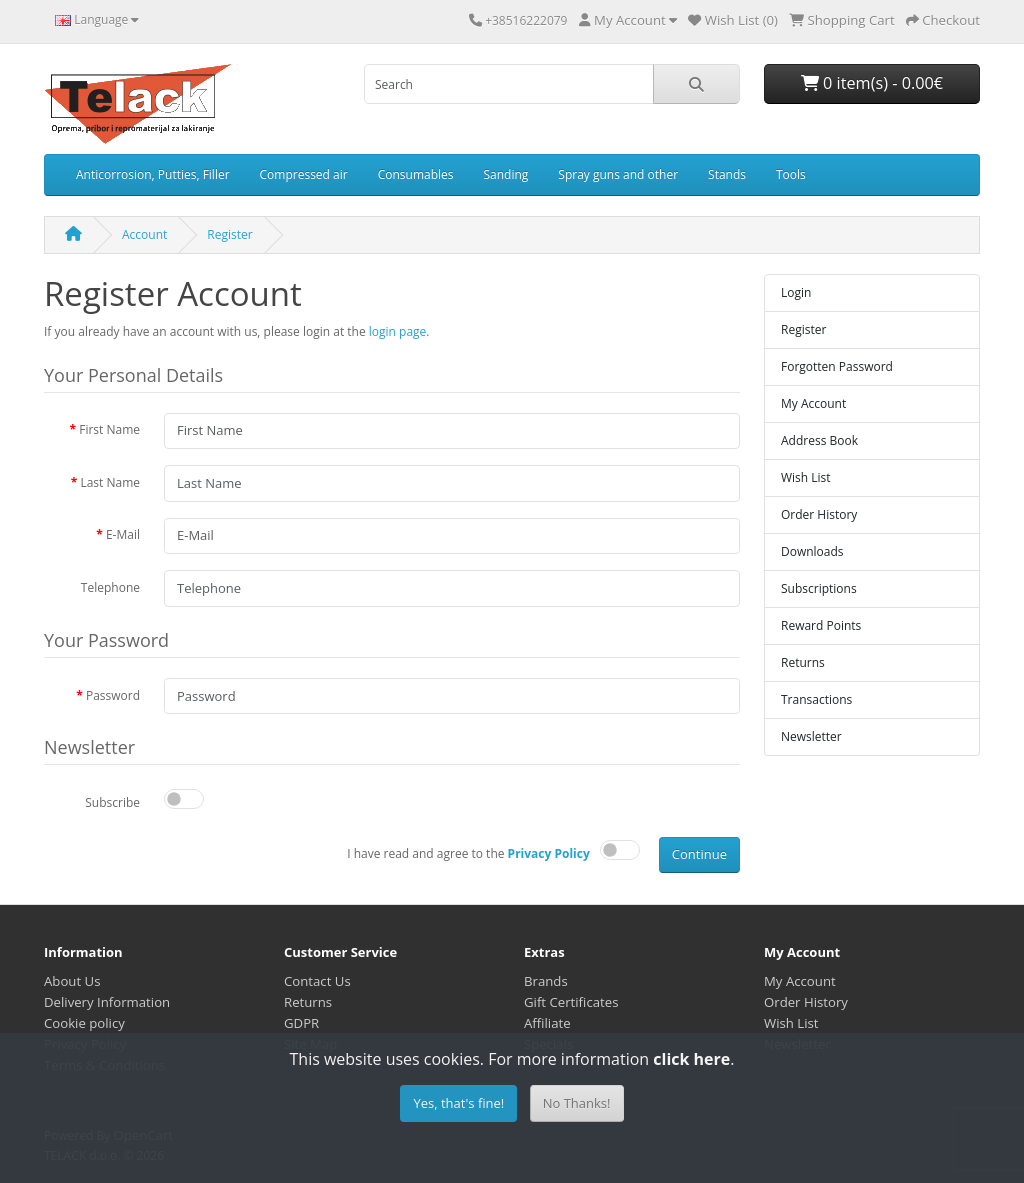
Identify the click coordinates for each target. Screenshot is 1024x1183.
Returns (803, 662)
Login (796, 292)
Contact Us (317, 981)
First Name (109, 429)
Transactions (816, 699)
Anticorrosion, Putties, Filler (153, 174)
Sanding (506, 174)
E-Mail (123, 534)
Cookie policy (84, 1023)
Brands (546, 981)
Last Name (110, 482)
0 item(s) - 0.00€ (872, 83)
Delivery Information (107, 1002)
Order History (819, 514)
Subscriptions (819, 588)
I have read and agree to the (468, 853)
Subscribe (112, 802)
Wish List (806, 477)
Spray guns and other (618, 174)
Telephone (110, 587)
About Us (72, 981)
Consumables (416, 174)
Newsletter (811, 736)
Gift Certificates (571, 1002)
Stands (727, 174)
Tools (791, 174)
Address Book (819, 440)
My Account (813, 403)
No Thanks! (577, 1103)
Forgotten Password (837, 366)
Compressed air (304, 174)
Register (229, 234)
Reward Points (821, 625)
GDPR (301, 1023)
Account (144, 234)
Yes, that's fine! (458, 1103)
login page (398, 331)
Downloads (812, 551)
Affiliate (547, 1023)
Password (113, 695)
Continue (699, 854)
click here (691, 1059)
